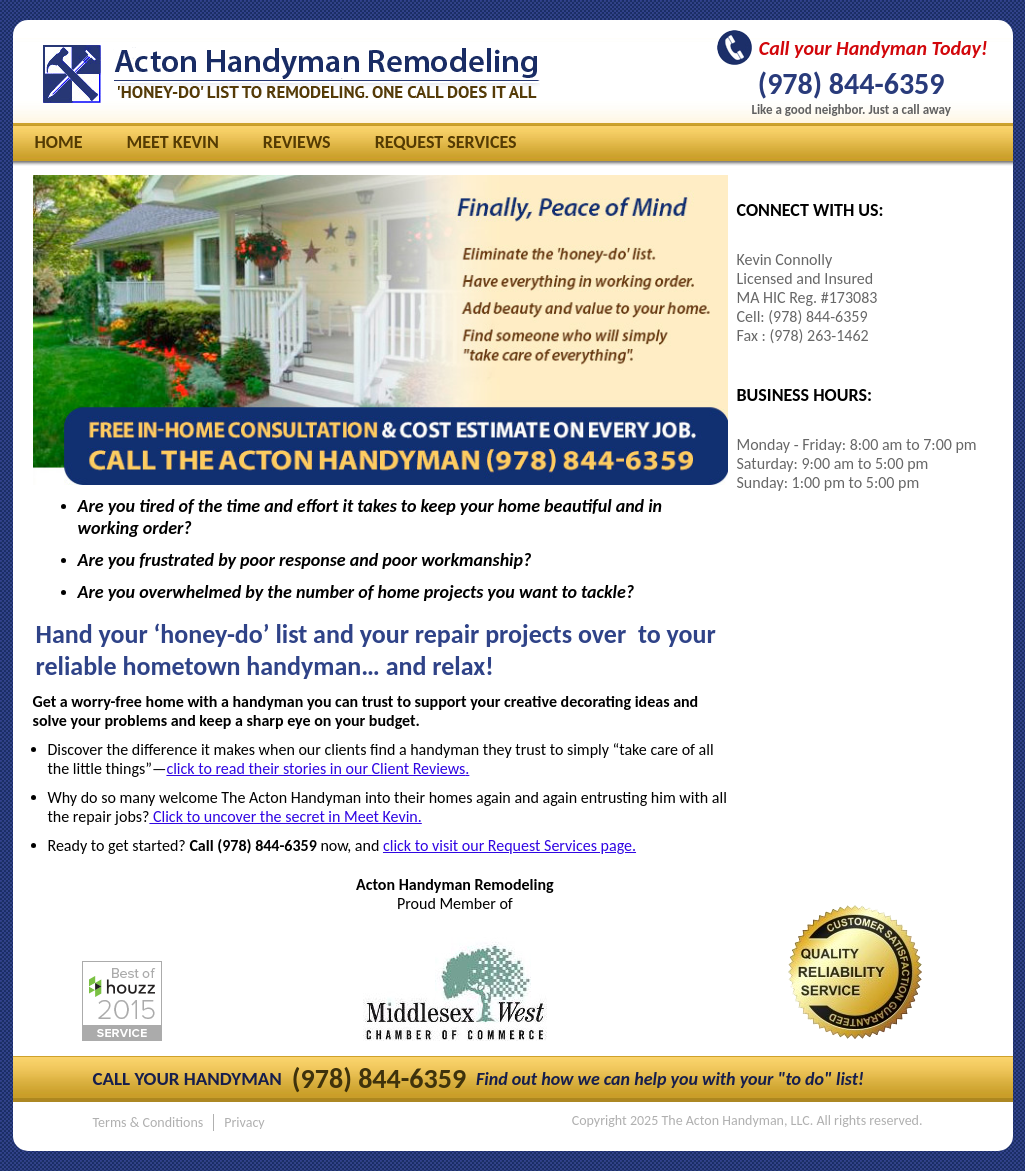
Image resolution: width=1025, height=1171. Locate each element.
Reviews (297, 142)
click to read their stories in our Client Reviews (315, 768)
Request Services (446, 142)
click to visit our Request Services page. (509, 845)
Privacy (244, 1122)
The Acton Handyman (291, 74)
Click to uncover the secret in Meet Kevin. (285, 816)
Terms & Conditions (148, 1122)
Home (59, 142)
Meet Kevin (173, 142)
